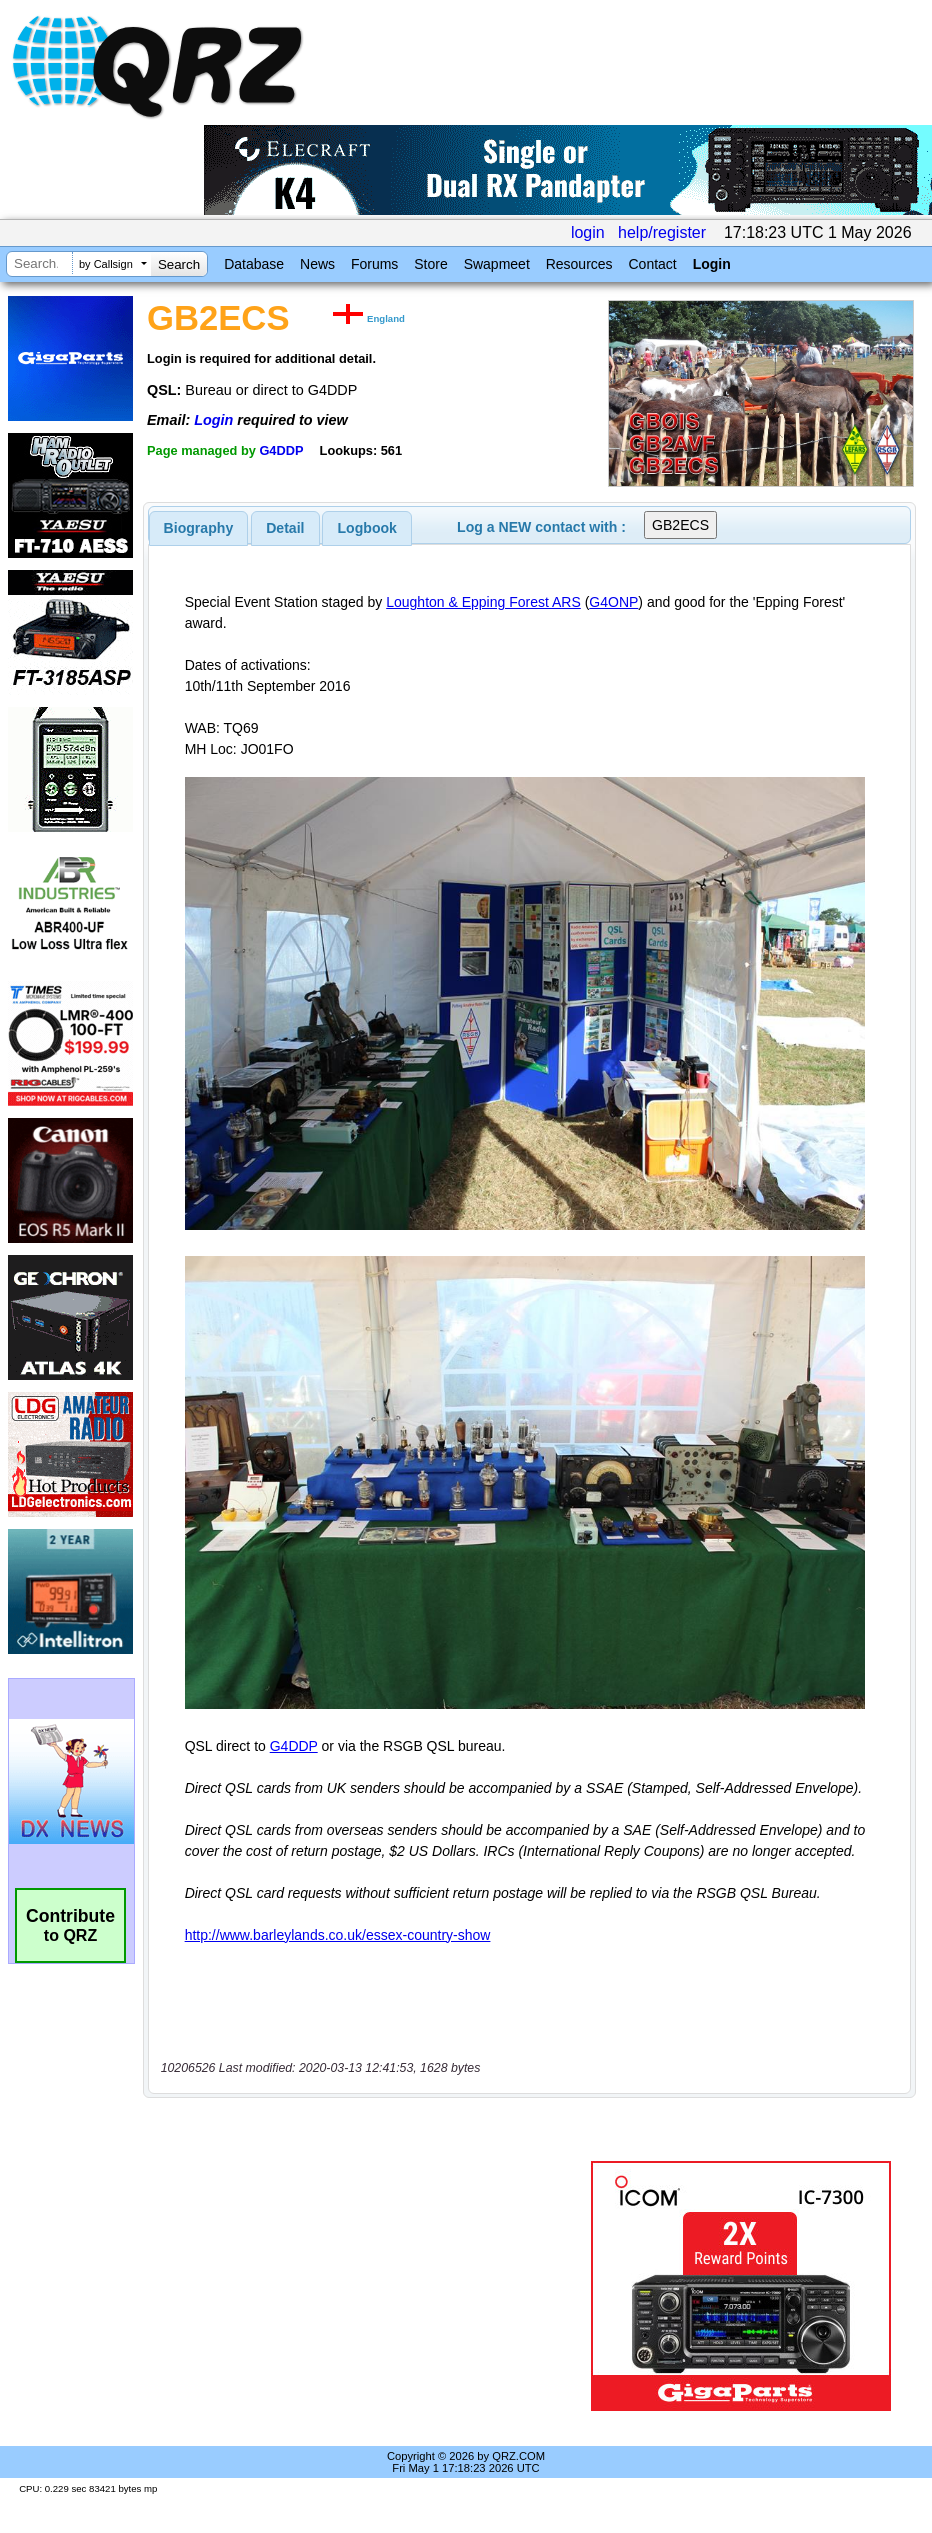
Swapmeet (497, 264)
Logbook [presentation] (367, 528)
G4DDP (281, 450)
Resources (579, 264)
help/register (662, 232)
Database (254, 264)
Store (430, 264)
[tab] (199, 528)
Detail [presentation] (285, 528)
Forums (374, 264)
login (588, 232)
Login (712, 264)
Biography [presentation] (199, 528)
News (317, 264)
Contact (652, 264)
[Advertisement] (371, 2286)
